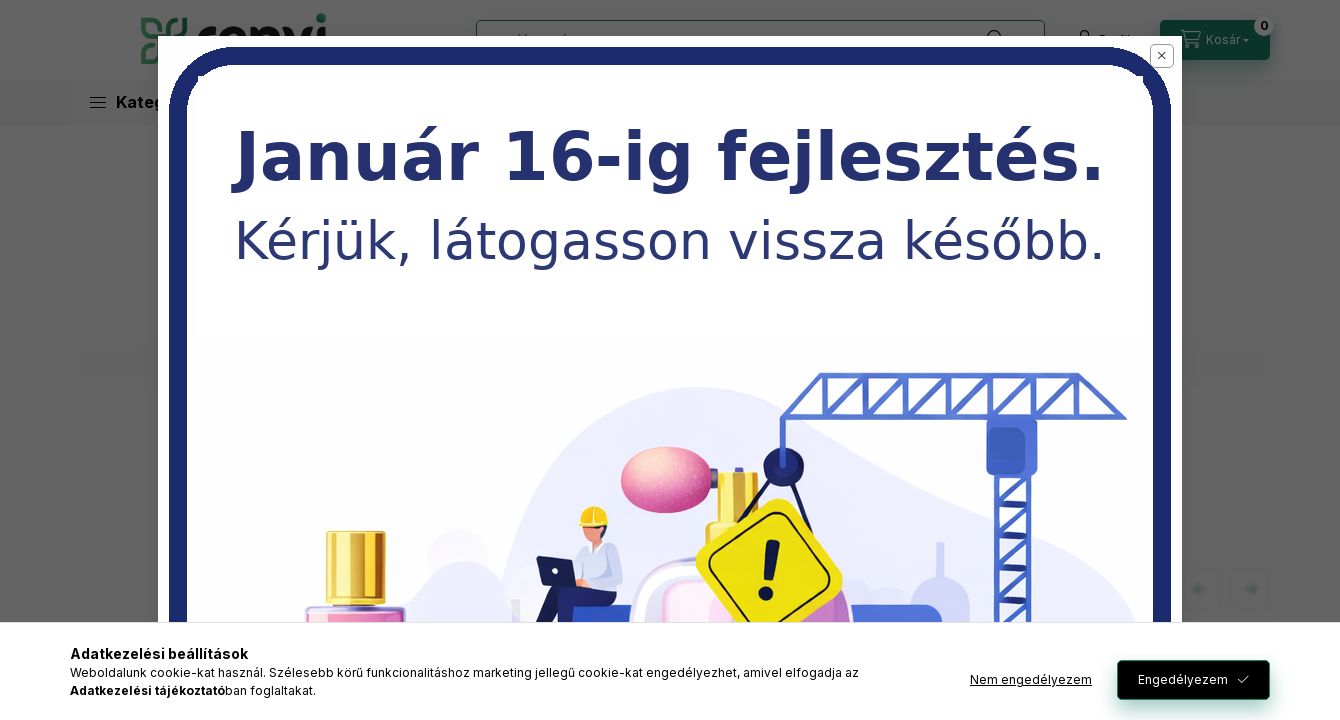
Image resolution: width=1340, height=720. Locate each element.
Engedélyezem (1183, 679)
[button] (1162, 56)
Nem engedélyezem (1031, 679)
